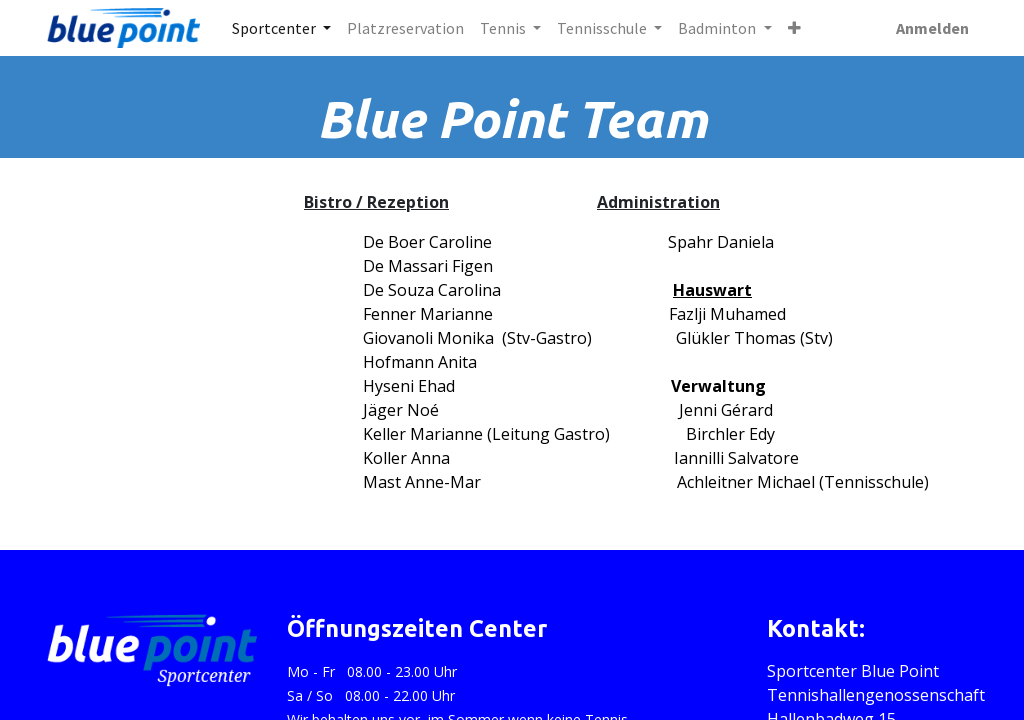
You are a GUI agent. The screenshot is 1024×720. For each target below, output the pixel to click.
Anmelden (932, 28)
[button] (794, 28)
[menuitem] (405, 28)
